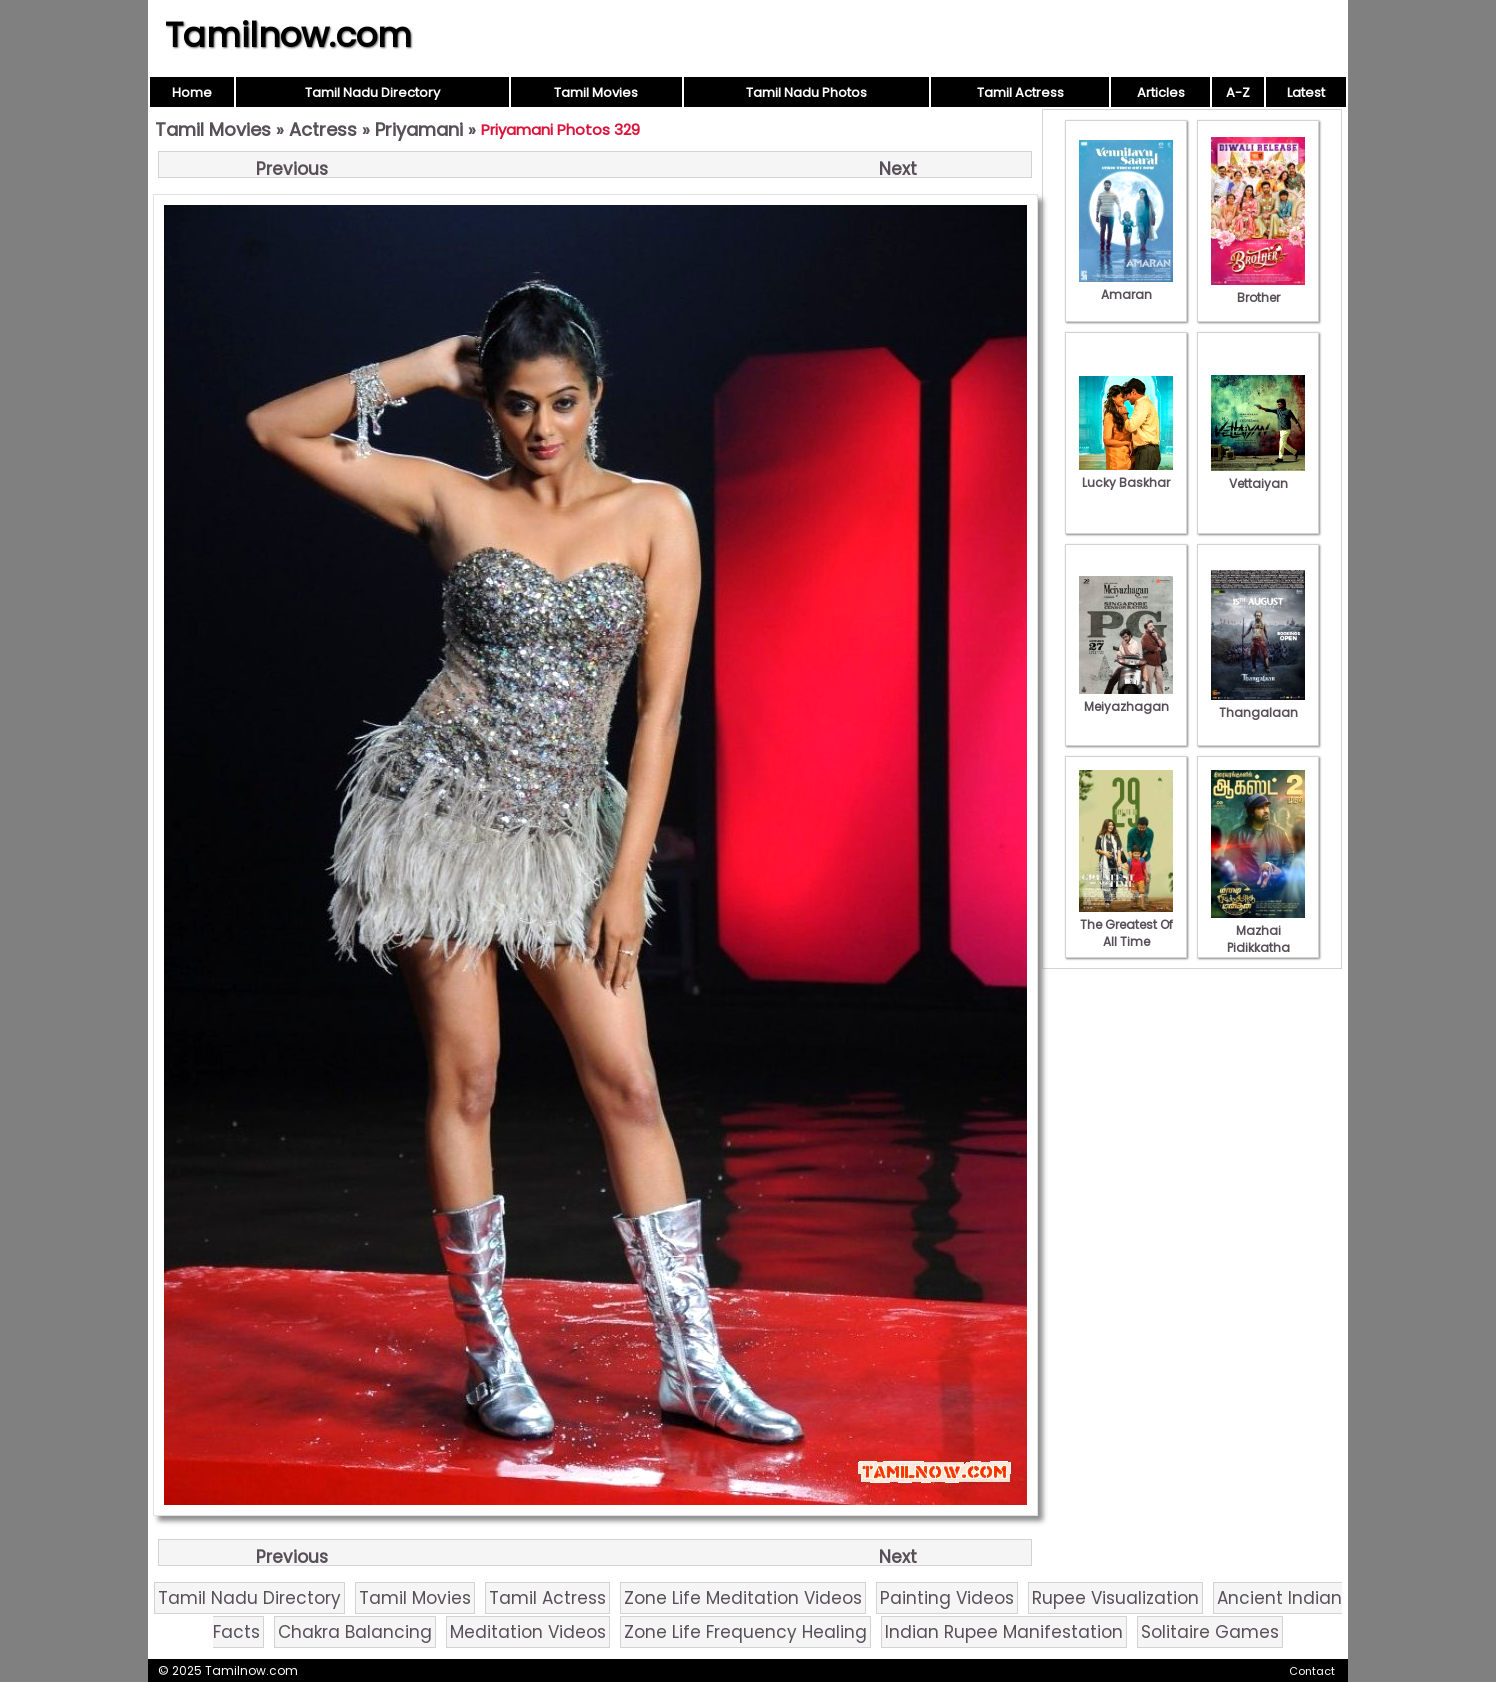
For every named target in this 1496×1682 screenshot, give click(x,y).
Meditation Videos (528, 1632)
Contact (1312, 1671)
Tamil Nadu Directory (372, 92)
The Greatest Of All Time (1126, 924)
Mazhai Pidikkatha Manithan (1258, 939)
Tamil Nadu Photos (806, 92)
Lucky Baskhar (1126, 474)
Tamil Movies (596, 92)
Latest (1306, 92)
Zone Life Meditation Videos (743, 1598)
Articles (1161, 92)
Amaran (1126, 286)
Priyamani (419, 129)
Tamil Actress (1020, 92)
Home (192, 92)
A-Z (1238, 92)
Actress (323, 129)
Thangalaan (1258, 704)
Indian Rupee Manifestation (1004, 1632)
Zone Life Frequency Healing (745, 1632)
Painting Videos (947, 1598)
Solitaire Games (1210, 1632)
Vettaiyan (1258, 475)
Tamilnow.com (288, 35)
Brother (1258, 289)
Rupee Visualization (1115, 1598)
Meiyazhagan (1126, 698)
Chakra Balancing (355, 1632)
